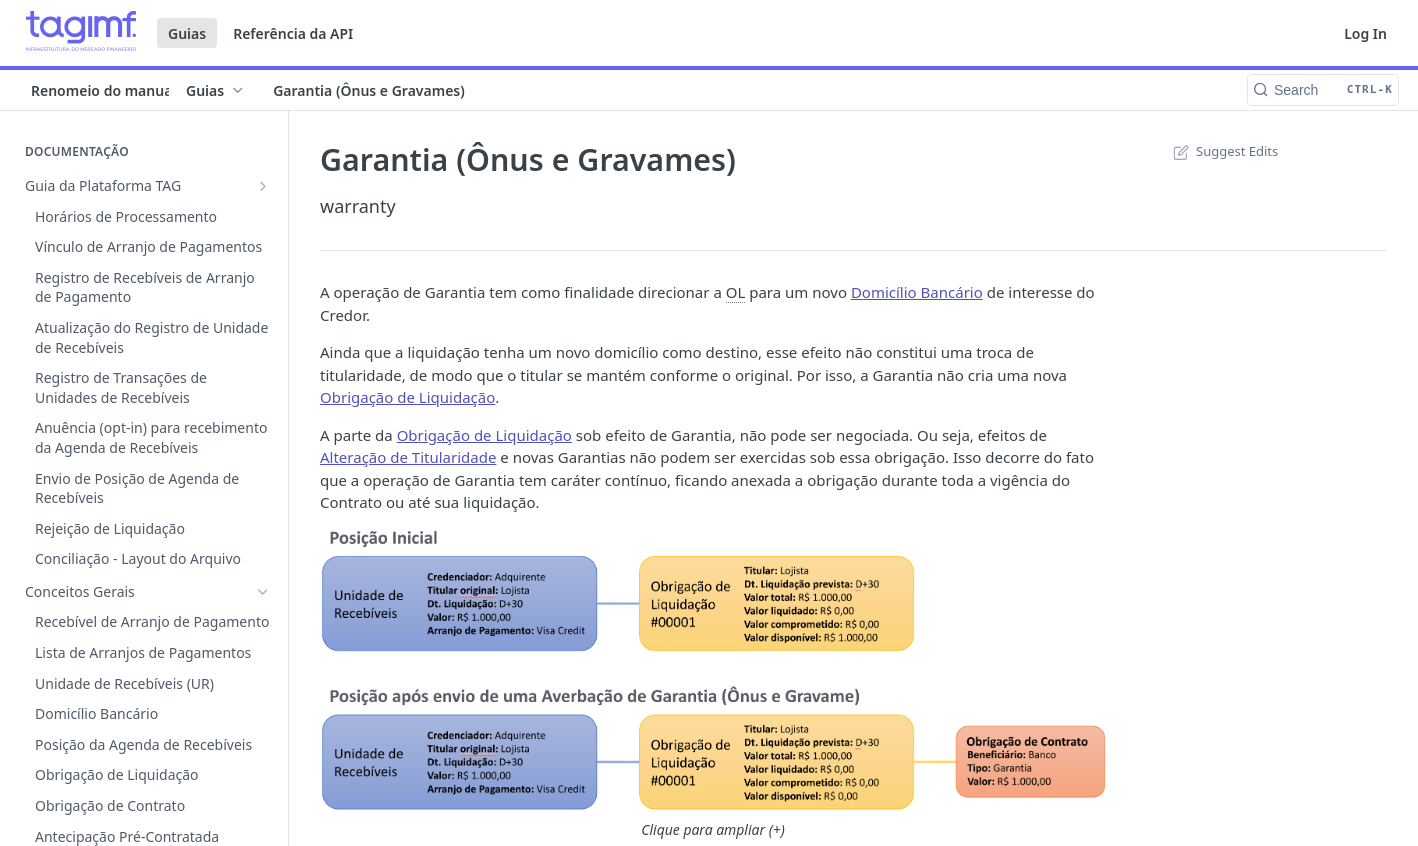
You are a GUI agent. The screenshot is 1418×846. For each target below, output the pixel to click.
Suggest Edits (1223, 151)
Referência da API (293, 33)
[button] (713, 670)
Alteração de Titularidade (408, 457)
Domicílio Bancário (917, 292)
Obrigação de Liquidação (407, 397)
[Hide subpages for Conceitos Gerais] (263, 217)
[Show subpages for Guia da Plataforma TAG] (263, 186)
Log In (1365, 33)
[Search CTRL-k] (1323, 90)
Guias (187, 33)
